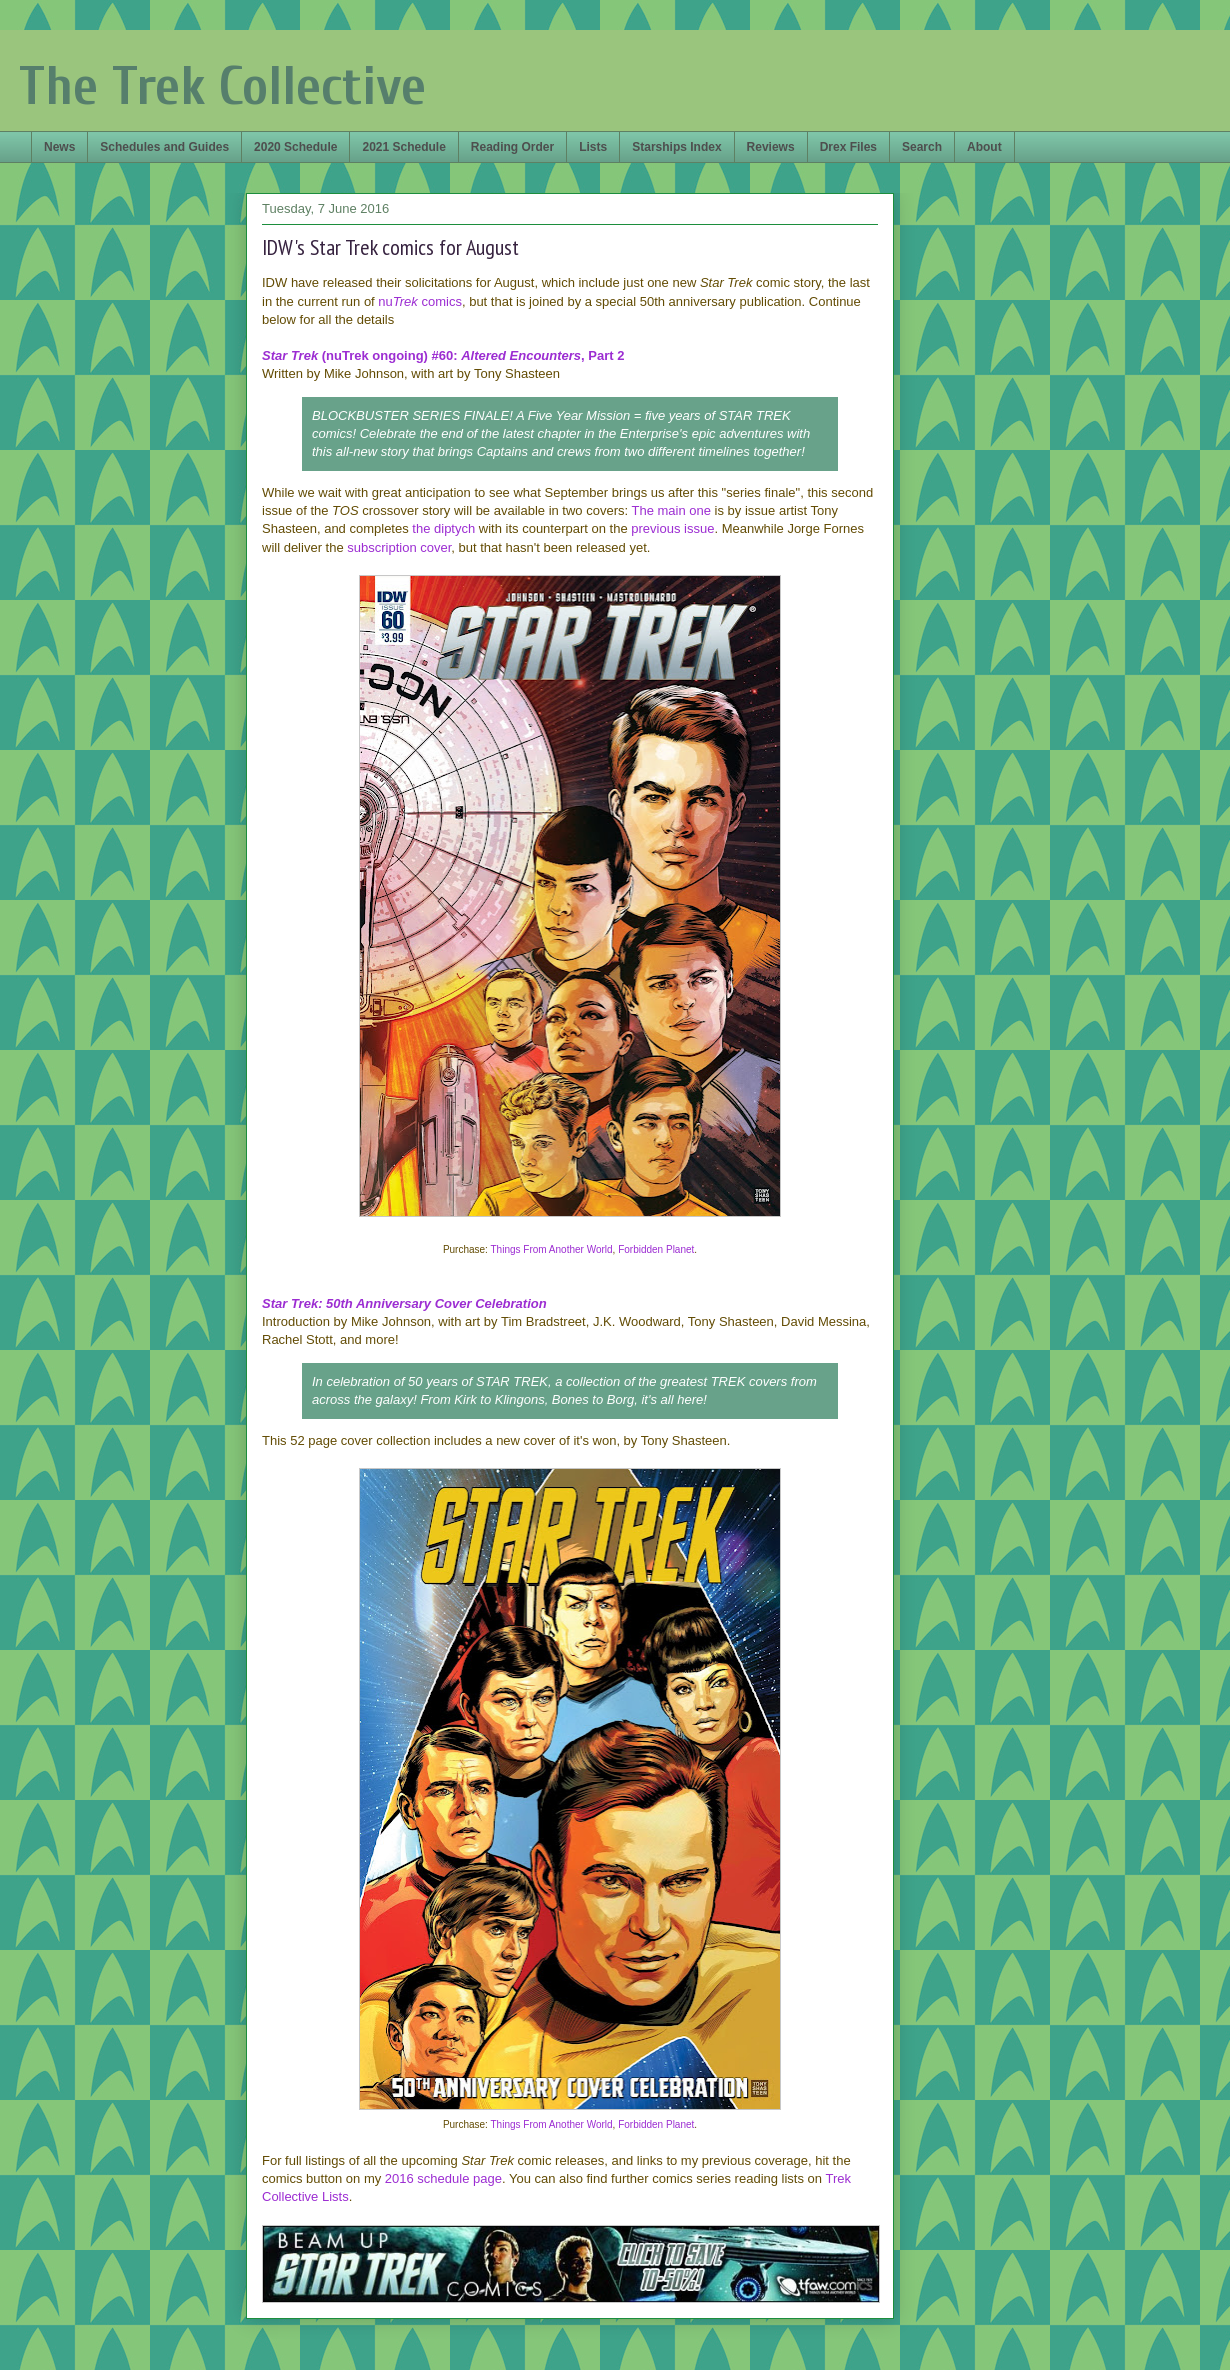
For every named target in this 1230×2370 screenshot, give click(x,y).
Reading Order (512, 147)
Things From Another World (552, 1249)
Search (922, 147)
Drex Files (848, 147)
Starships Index (676, 147)
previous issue (672, 528)
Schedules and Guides (164, 147)
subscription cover (399, 547)
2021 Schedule (403, 147)
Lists (593, 147)
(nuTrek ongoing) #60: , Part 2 (443, 355)
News (59, 147)
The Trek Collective (222, 86)
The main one (671, 510)
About (984, 147)
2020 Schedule (295, 147)
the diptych (443, 528)
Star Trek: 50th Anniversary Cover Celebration (404, 1303)
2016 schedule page (443, 2178)
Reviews (771, 147)
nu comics (420, 301)
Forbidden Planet (656, 1249)
